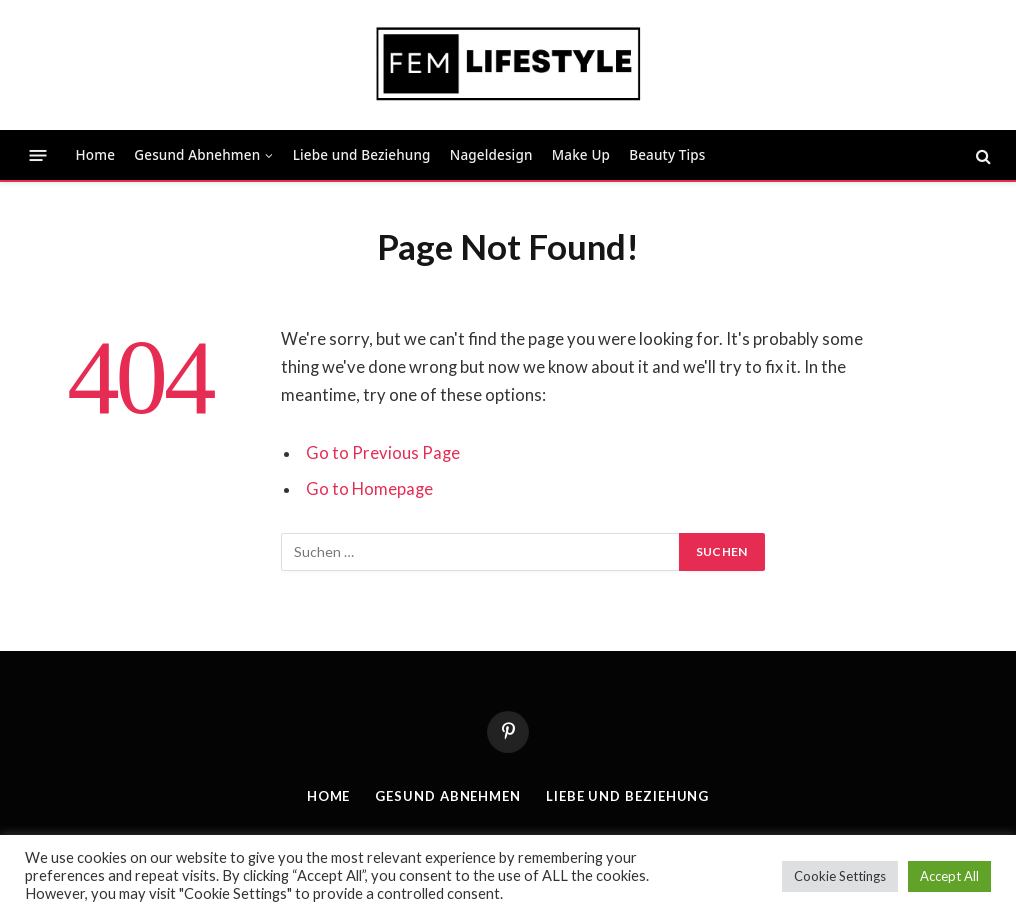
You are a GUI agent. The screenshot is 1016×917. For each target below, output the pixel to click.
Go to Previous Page (383, 453)
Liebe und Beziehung (362, 155)
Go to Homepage (369, 489)
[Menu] (38, 155)
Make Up (581, 155)
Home (95, 155)
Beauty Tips (667, 155)
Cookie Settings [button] (840, 876)
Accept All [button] (949, 876)
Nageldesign (491, 155)
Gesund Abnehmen (197, 155)
